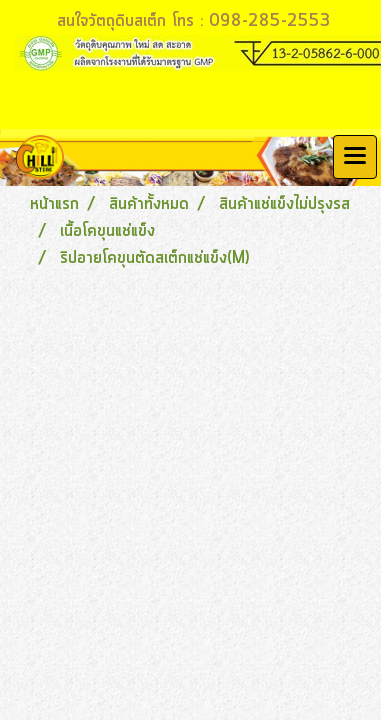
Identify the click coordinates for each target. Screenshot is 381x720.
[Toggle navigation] (355, 157)
